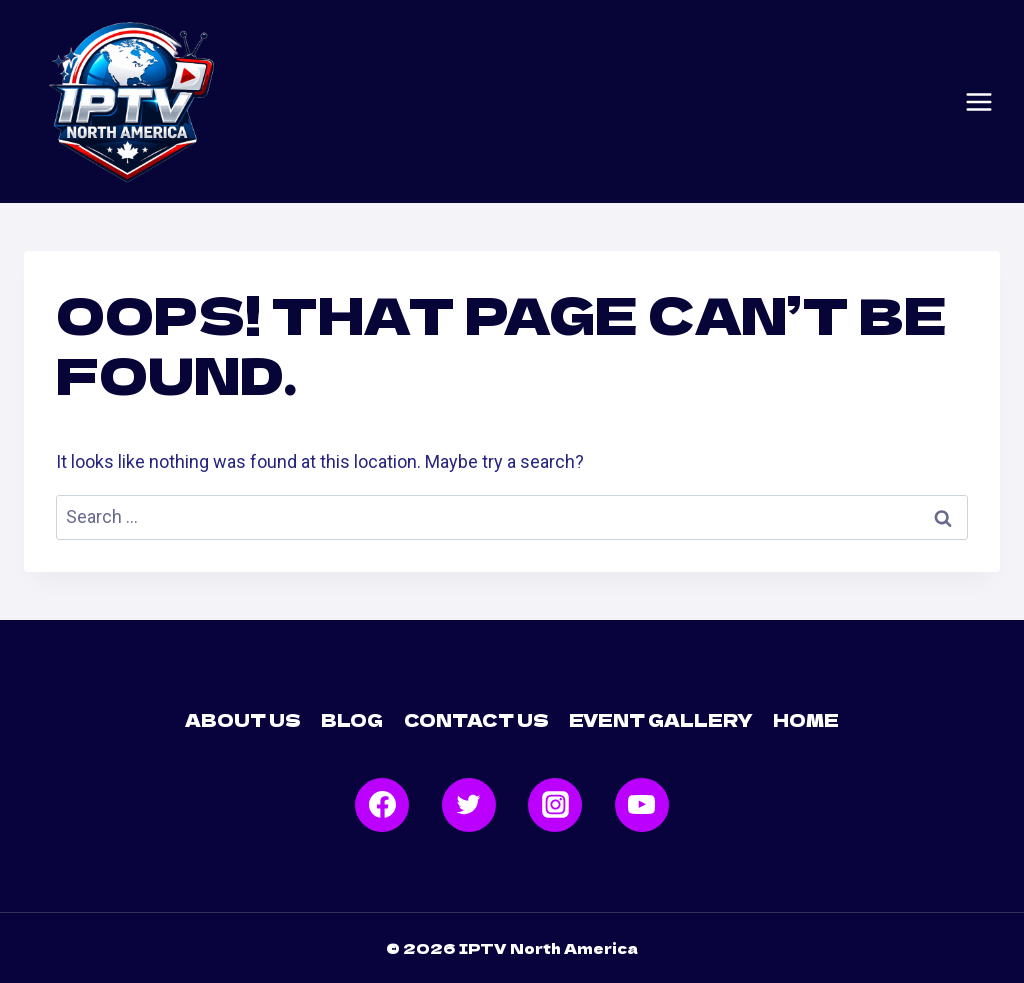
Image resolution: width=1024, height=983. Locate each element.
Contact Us (476, 719)
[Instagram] (555, 805)
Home (806, 719)
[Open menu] (979, 102)
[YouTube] (642, 805)
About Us (243, 719)
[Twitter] (469, 805)
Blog (352, 719)
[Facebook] (382, 805)
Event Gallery (661, 719)
